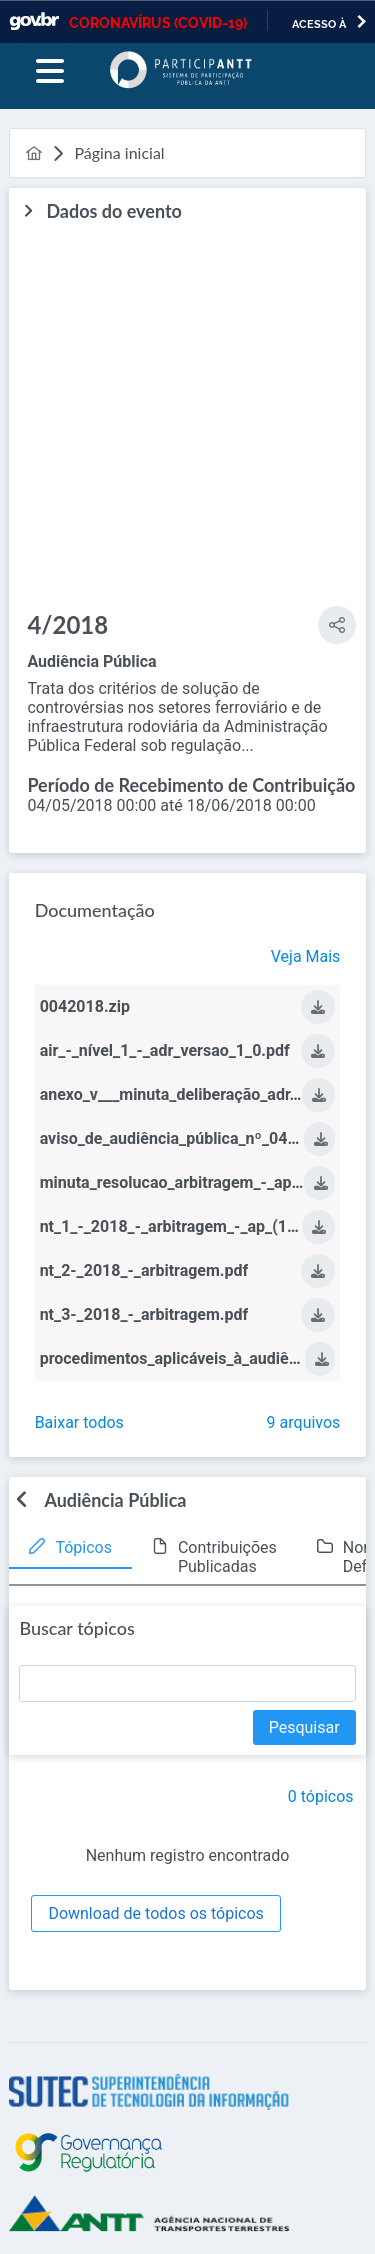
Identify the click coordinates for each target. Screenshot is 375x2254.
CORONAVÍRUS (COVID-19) (158, 23)
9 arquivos (304, 1422)
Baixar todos (79, 1422)
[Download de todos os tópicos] (155, 1913)
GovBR (34, 21)
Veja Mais (306, 956)
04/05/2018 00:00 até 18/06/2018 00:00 (171, 805)
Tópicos (83, 1547)
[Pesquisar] (304, 1727)
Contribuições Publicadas (227, 1557)
